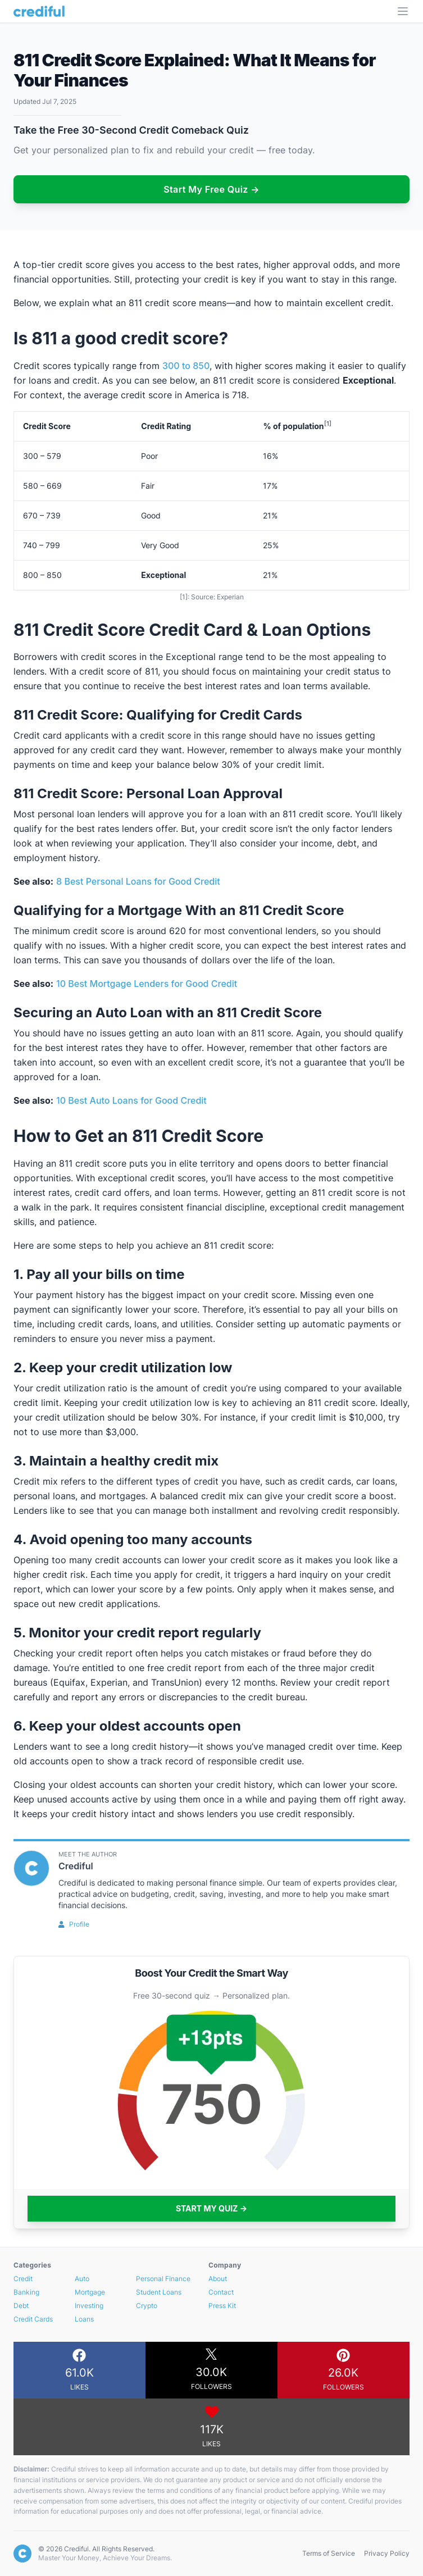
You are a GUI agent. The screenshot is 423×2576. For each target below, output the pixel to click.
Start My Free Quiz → (211, 189)
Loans (84, 2319)
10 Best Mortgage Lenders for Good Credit (146, 983)
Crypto (146, 2305)
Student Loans (158, 2292)
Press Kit (222, 2305)
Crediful (75, 1866)
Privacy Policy (387, 2553)
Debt (21, 2305)
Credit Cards (33, 2319)
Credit (23, 2278)
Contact (221, 2292)
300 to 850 (186, 365)
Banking (26, 2292)
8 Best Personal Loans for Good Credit (138, 881)
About (217, 2278)
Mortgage (90, 2292)
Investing (89, 2305)
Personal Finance (163, 2278)
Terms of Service (328, 2553)
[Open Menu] (403, 11)
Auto (82, 2278)
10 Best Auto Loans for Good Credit (131, 1100)
